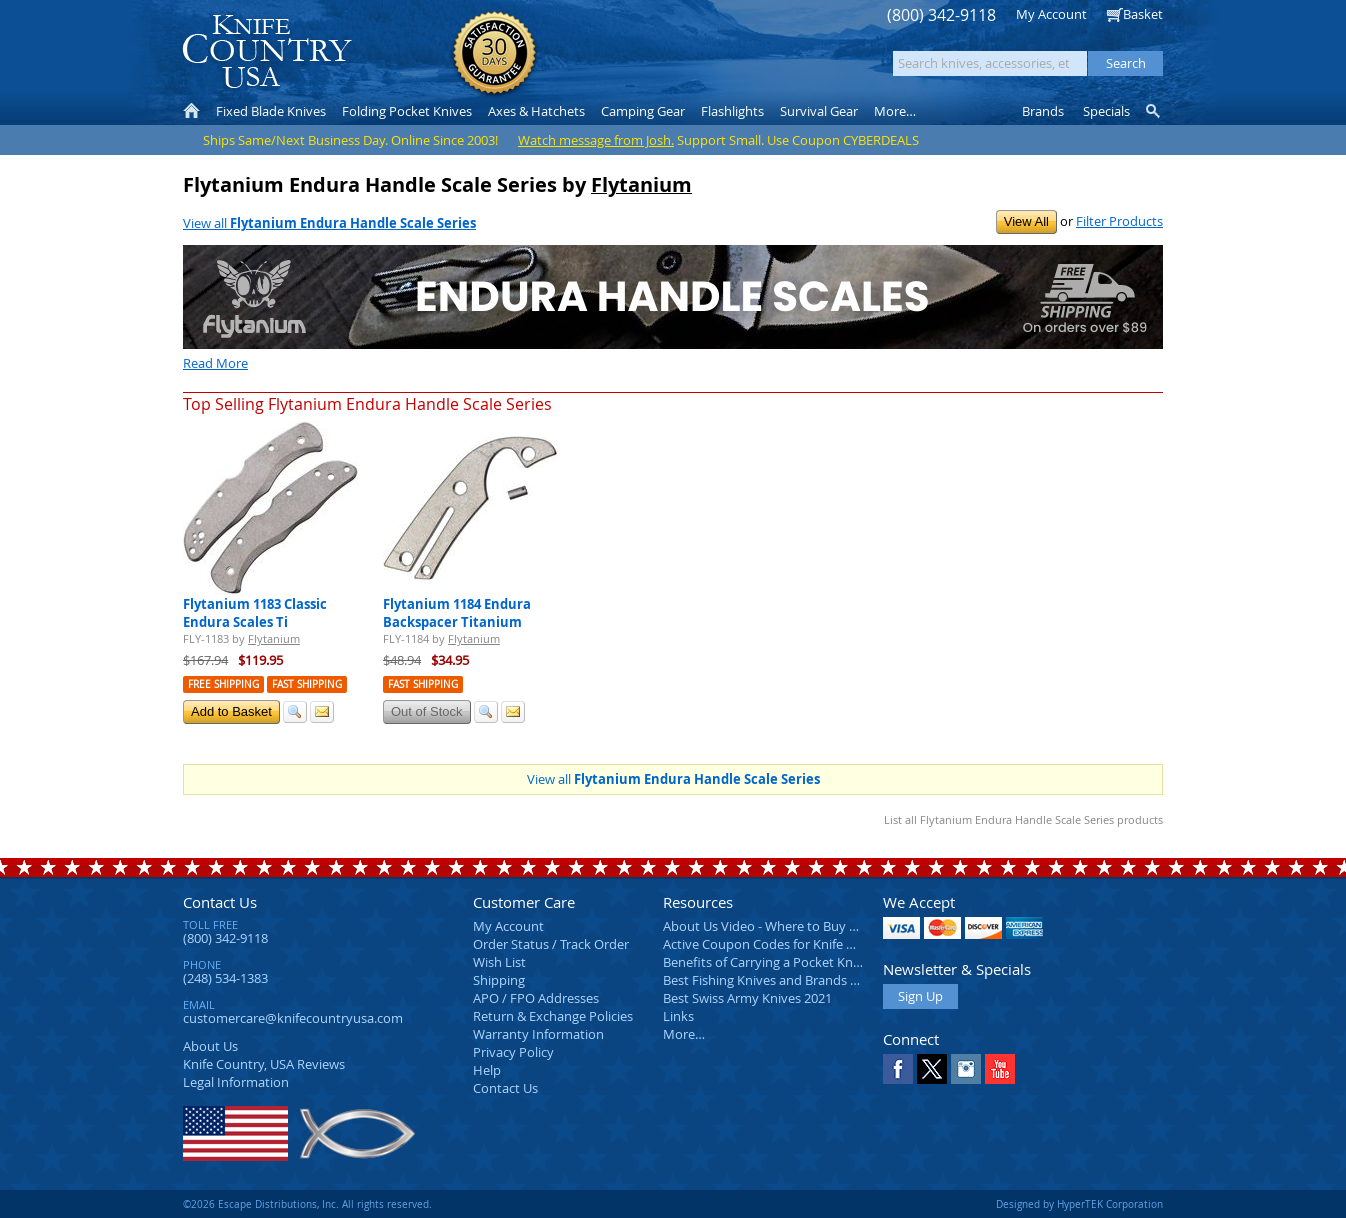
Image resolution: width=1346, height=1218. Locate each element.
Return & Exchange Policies (553, 1016)
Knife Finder (1154, 111)
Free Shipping (223, 684)
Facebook (898, 1069)
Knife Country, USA (267, 51)
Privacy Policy (513, 1052)
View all (329, 223)
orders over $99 (606, 60)
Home (191, 111)
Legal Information (236, 1082)
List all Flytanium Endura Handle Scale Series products (1023, 819)
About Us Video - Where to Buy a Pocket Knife (798, 926)
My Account (1051, 14)
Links (678, 1016)
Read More (215, 363)
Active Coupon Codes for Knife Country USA (792, 944)
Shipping (499, 980)
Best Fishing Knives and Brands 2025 (770, 980)
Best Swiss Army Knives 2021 (747, 998)
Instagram (966, 1069)
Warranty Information (538, 1034)
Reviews (264, 1064)
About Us (210, 1046)
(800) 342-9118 (941, 15)
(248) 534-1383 (225, 978)
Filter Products (1119, 221)
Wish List (499, 962)
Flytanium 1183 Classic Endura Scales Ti (255, 613)
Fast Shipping (307, 684)
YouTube (1000, 1069)
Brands (1043, 111)
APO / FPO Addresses (536, 998)
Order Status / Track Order (551, 944)
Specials (1106, 111)
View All (1026, 221)
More (895, 111)
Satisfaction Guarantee (494, 54)
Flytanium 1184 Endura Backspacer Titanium (457, 613)
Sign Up (920, 996)
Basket (1143, 14)
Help (487, 1070)
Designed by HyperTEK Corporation (1079, 1204)
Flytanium (641, 184)
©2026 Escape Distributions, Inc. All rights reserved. (307, 1204)
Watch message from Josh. (596, 140)
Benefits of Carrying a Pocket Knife (765, 962)
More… (684, 1034)
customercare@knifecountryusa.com (293, 1018)
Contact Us (220, 902)
